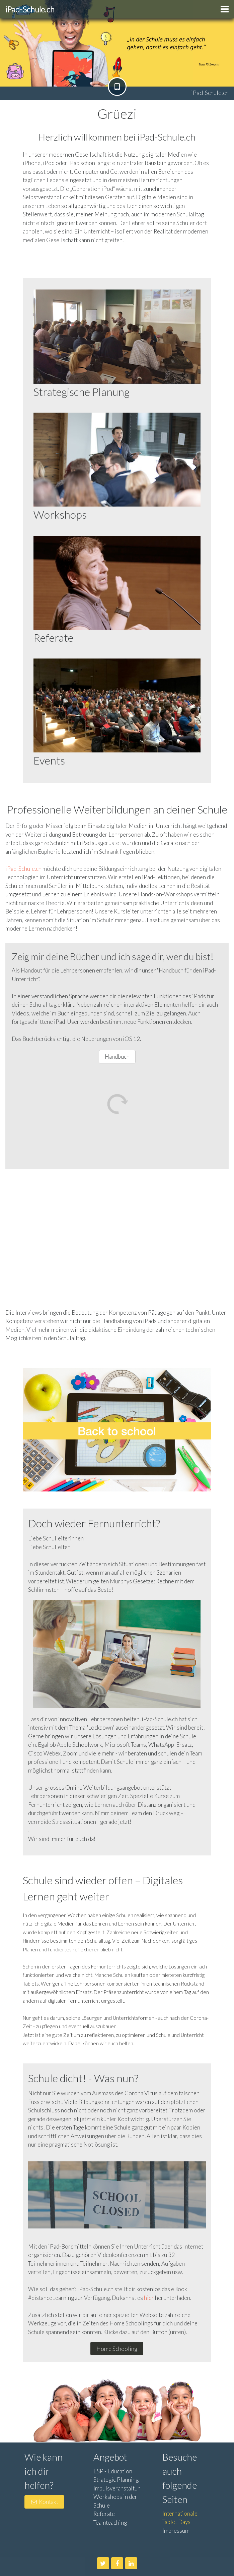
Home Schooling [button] (116, 2348)
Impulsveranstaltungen (121, 2488)
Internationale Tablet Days (180, 2518)
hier (149, 2297)
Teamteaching (110, 2522)
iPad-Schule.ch (23, 868)
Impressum (175, 2530)
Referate (104, 2513)
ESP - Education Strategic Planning (116, 2475)
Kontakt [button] (44, 2501)
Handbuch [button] (117, 1056)
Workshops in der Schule (115, 2501)
